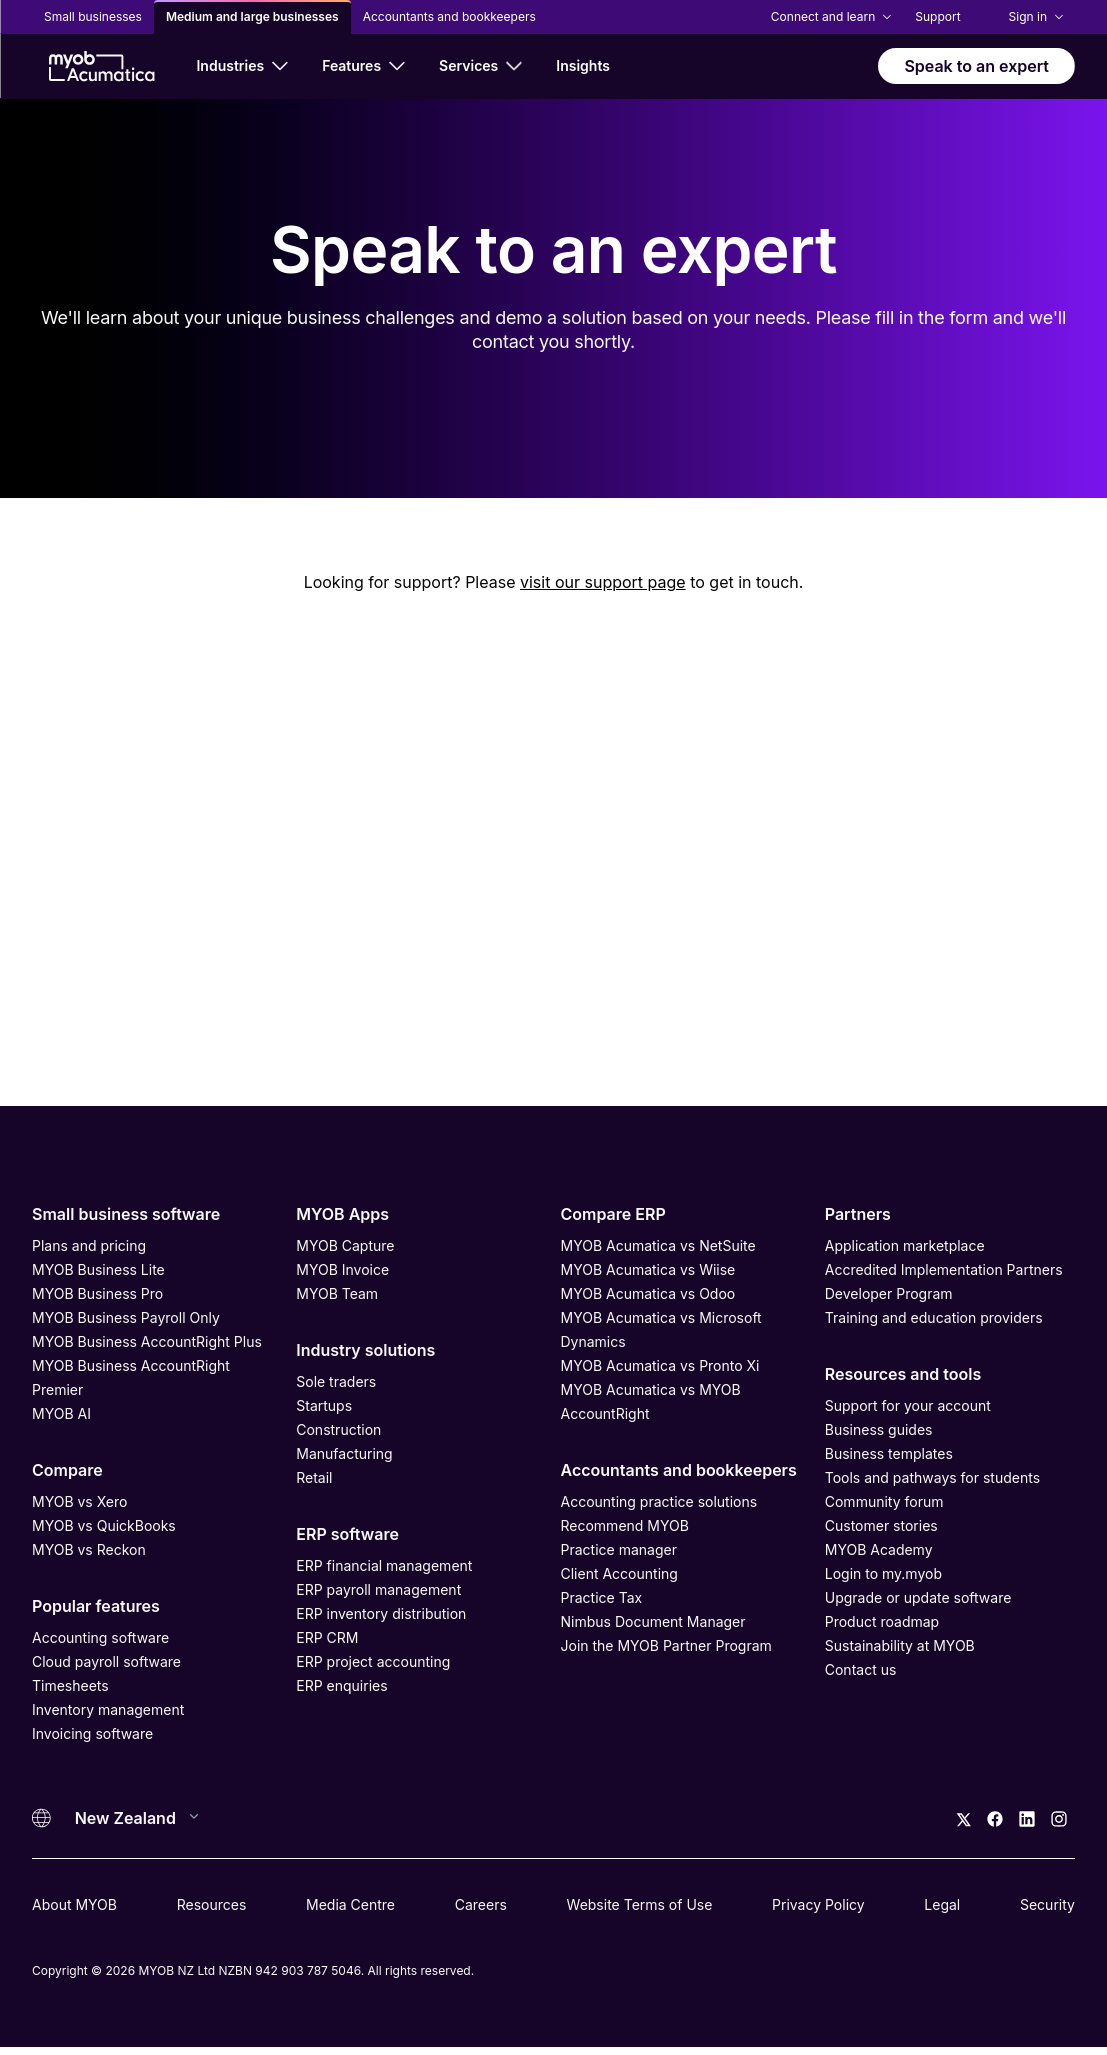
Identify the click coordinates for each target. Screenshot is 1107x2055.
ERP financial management (384, 1565)
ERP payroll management (378, 1589)
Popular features (96, 1606)
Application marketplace (905, 1245)
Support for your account (908, 1405)
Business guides (879, 1429)
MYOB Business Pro (97, 1293)
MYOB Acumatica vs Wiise (648, 1269)
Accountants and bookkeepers (679, 1470)
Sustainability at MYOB (900, 1645)
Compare (67, 1470)
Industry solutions (365, 1350)
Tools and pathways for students (932, 1477)
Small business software (126, 1214)
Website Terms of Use (640, 1904)
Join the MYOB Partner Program (666, 1645)
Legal (942, 1904)
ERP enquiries (341, 1685)
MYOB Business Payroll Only (126, 1317)
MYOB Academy (879, 1549)
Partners (858, 1214)
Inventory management (108, 1709)
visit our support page (603, 582)
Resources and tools (903, 1374)
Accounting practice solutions (659, 1501)
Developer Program (889, 1293)
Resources (212, 1904)
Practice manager (619, 1549)
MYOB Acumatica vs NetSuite (658, 1245)
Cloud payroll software (106, 1661)
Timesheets (70, 1685)
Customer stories (881, 1525)
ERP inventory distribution (381, 1613)
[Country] (130, 1818)
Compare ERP (613, 1214)
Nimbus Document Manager (653, 1621)
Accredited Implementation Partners (944, 1269)
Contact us (861, 1669)
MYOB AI (61, 1413)
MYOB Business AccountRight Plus (147, 1341)
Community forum (884, 1501)
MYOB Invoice (342, 1269)
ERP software (347, 1534)
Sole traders (336, 1381)
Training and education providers (934, 1317)
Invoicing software (92, 1733)
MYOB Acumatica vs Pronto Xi (660, 1365)
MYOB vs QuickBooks (104, 1525)
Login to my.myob (883, 1573)
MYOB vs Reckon (89, 1549)
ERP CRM (327, 1637)
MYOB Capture (345, 1245)
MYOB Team (337, 1293)
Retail (314, 1477)
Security (1047, 1904)
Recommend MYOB (625, 1525)
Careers (481, 1904)
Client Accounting (619, 1573)
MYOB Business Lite (98, 1269)
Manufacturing (344, 1453)
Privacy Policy (818, 1904)
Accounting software (100, 1637)
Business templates (889, 1453)
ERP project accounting (373, 1661)
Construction (338, 1429)
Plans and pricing (89, 1245)
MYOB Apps (342, 1214)
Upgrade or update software (918, 1597)
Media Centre (350, 1904)
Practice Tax (602, 1597)
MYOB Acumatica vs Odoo (648, 1293)
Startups (324, 1405)
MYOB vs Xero (79, 1501)
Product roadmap (882, 1621)
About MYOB (74, 1904)
